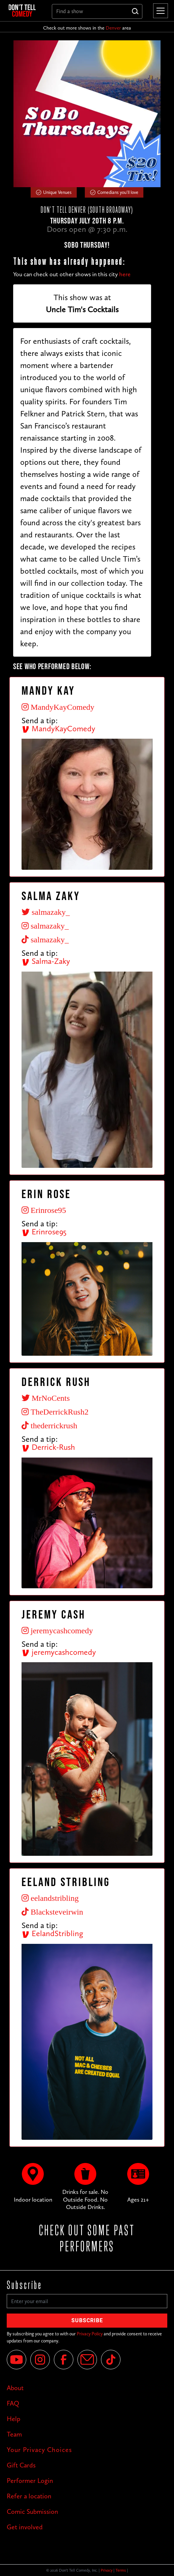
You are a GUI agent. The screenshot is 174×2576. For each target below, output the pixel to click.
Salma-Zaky (46, 961)
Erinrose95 (44, 1231)
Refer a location (29, 2496)
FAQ (13, 2403)
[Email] (87, 2359)
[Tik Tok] (110, 2359)
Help (13, 2419)
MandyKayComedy (58, 728)
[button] (159, 10)
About (15, 2388)
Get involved (25, 2527)
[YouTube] (16, 2359)
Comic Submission (32, 2511)
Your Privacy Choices (39, 2450)
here (125, 274)
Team (14, 2434)
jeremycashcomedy (59, 1652)
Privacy (106, 2570)
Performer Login (30, 2481)
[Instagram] (40, 2359)
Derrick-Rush (48, 1447)
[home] (25, 10)
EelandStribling (52, 1933)
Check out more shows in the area (87, 28)
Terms (120, 2570)
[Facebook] (63, 2359)
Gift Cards (21, 2465)
